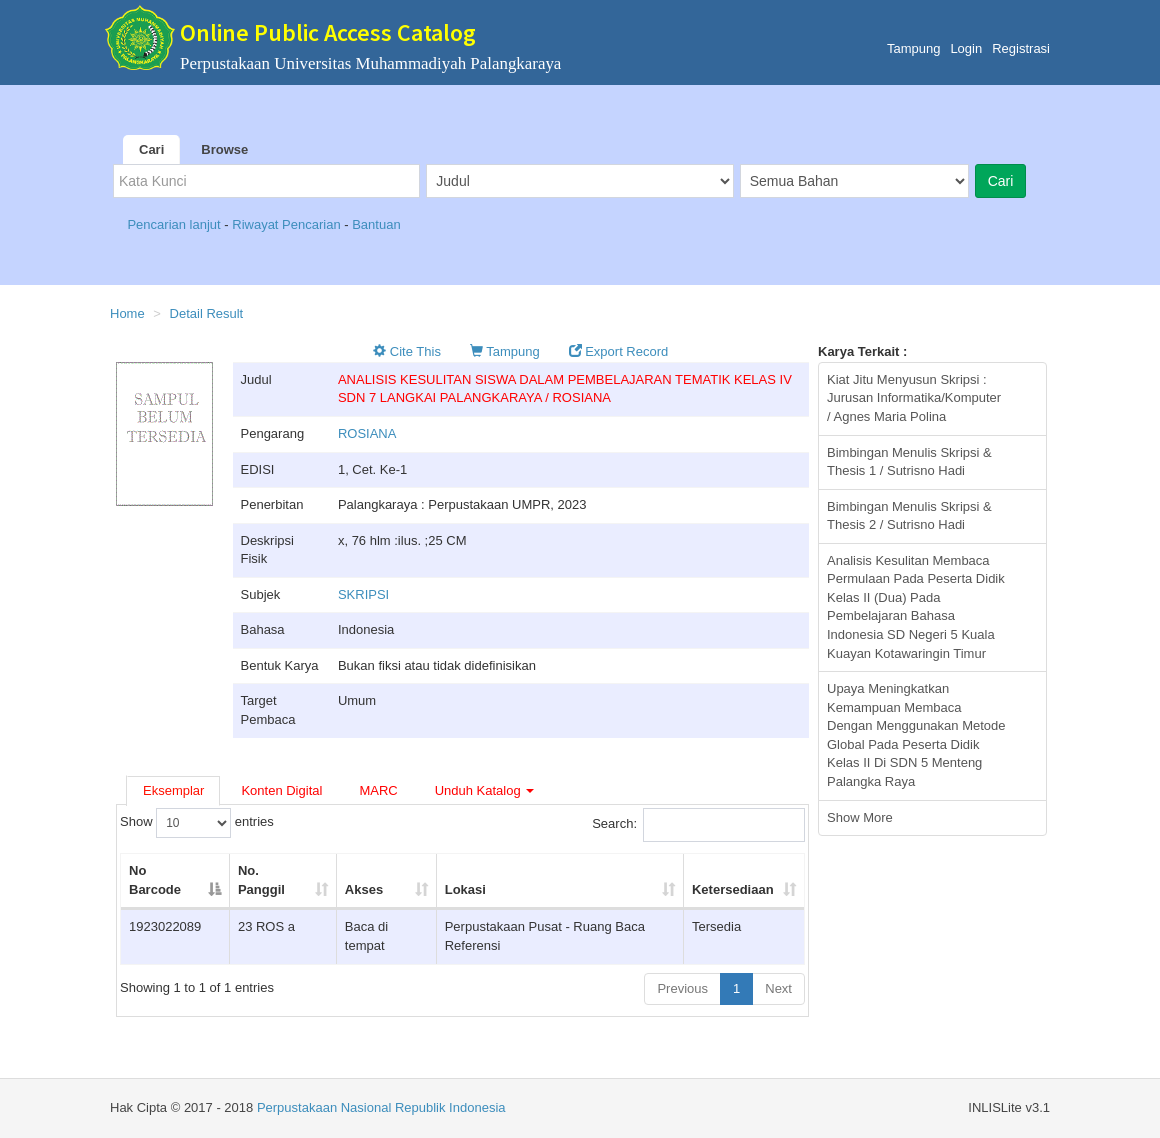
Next (778, 988)
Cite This (407, 351)
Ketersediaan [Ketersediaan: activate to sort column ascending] (733, 889)
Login (966, 48)
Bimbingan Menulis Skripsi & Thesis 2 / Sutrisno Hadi (909, 516)
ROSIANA (367, 433)
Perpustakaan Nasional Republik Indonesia (381, 1107)
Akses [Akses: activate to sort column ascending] (364, 889)
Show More (860, 817)
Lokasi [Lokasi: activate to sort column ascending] (465, 889)
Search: (698, 825)
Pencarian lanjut (175, 224)
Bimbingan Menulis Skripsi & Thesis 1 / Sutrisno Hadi (909, 462)
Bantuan (376, 224)
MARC (378, 790)
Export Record (619, 351)
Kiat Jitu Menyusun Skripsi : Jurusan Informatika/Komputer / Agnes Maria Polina (914, 398)
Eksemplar (173, 790)
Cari (151, 149)
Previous (682, 988)
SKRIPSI (363, 594)
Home (127, 313)
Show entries (197, 823)
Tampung (913, 48)
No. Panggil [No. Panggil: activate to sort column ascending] (261, 880)
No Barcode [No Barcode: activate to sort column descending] (155, 880)
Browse (224, 149)
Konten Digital (281, 790)
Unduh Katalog (485, 790)
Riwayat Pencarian (288, 224)
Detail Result (207, 313)
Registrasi (1021, 48)
